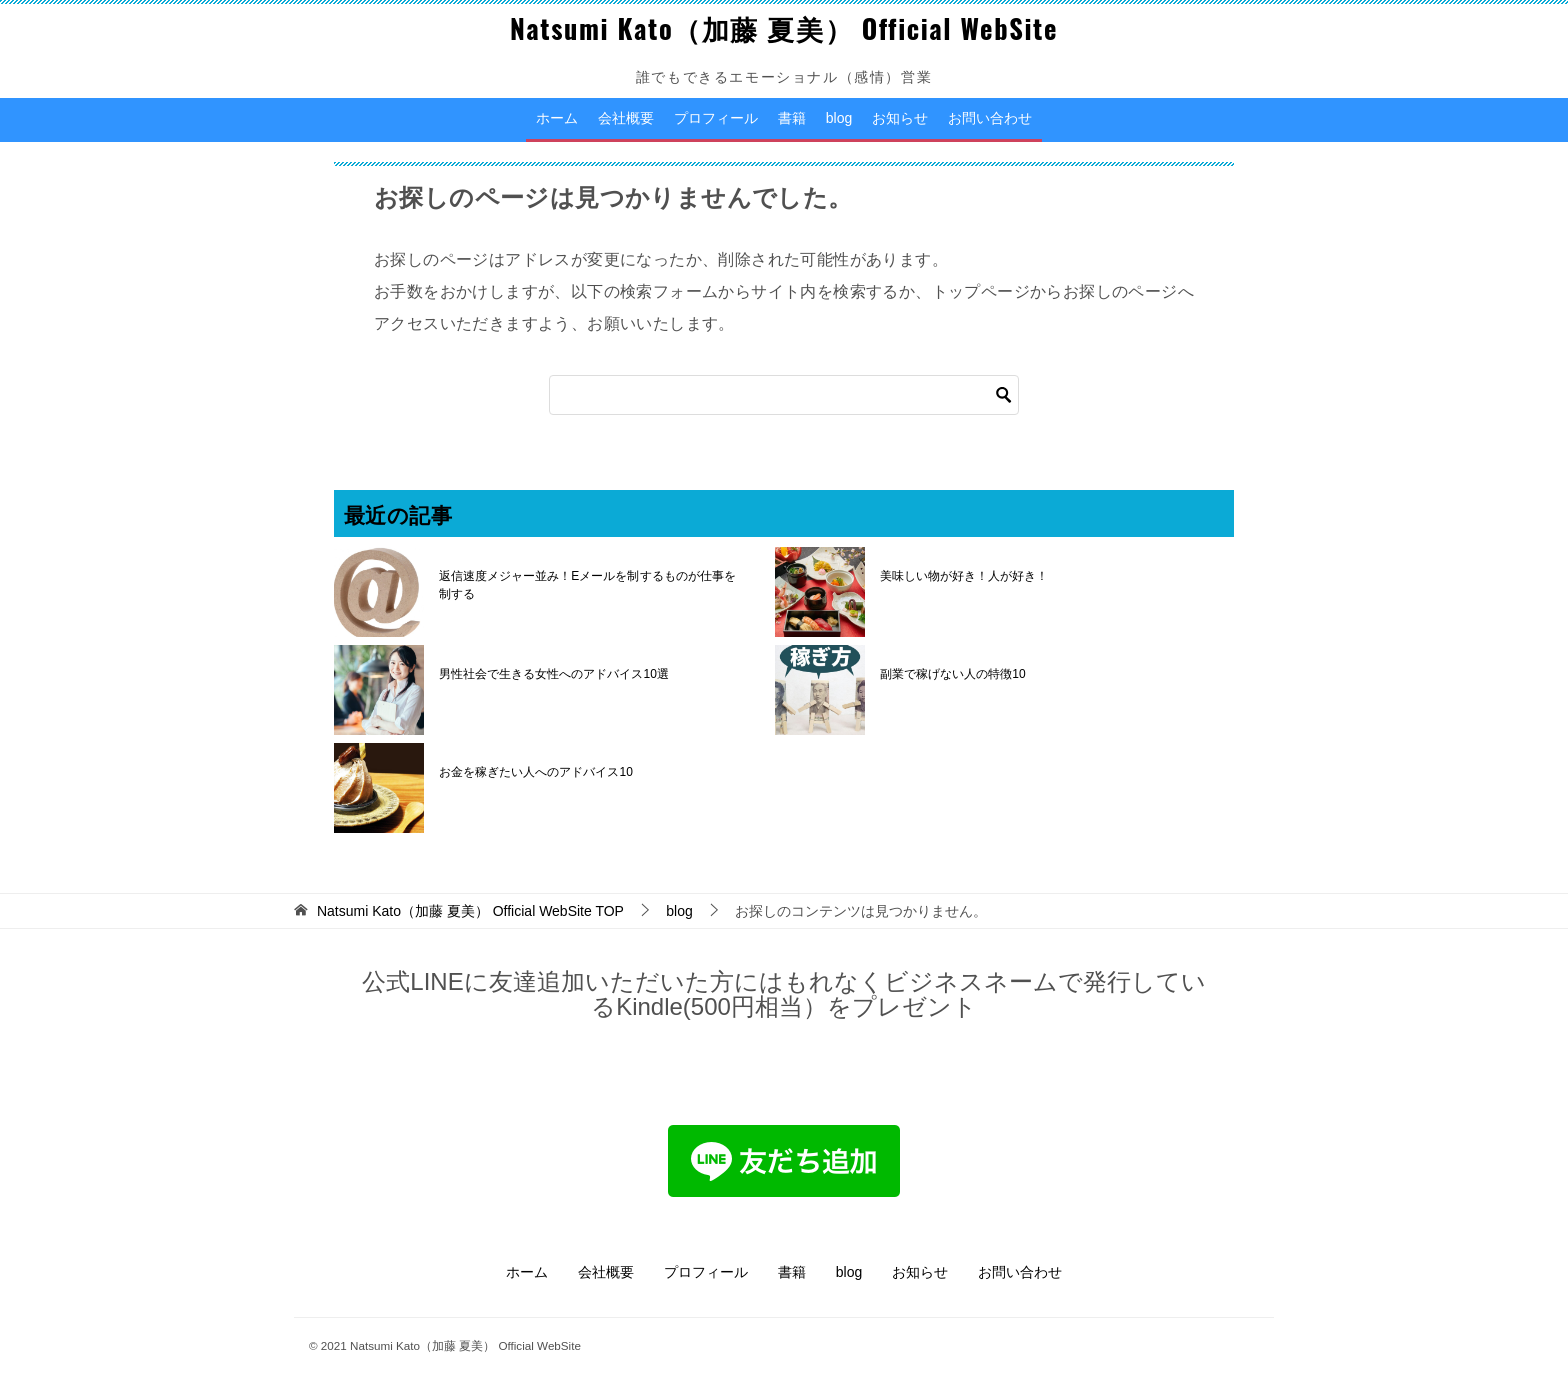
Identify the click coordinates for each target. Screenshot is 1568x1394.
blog (839, 118)
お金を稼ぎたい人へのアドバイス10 (535, 772)
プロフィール (716, 118)
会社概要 (626, 118)
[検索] (784, 395)
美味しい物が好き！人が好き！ (964, 576)
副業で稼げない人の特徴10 (952, 674)
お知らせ (900, 118)
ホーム (557, 118)
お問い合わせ (990, 118)
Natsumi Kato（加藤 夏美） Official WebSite (784, 28)
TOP (470, 911)
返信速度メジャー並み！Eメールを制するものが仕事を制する (587, 585)
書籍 (792, 118)
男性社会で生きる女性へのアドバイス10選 (553, 674)
